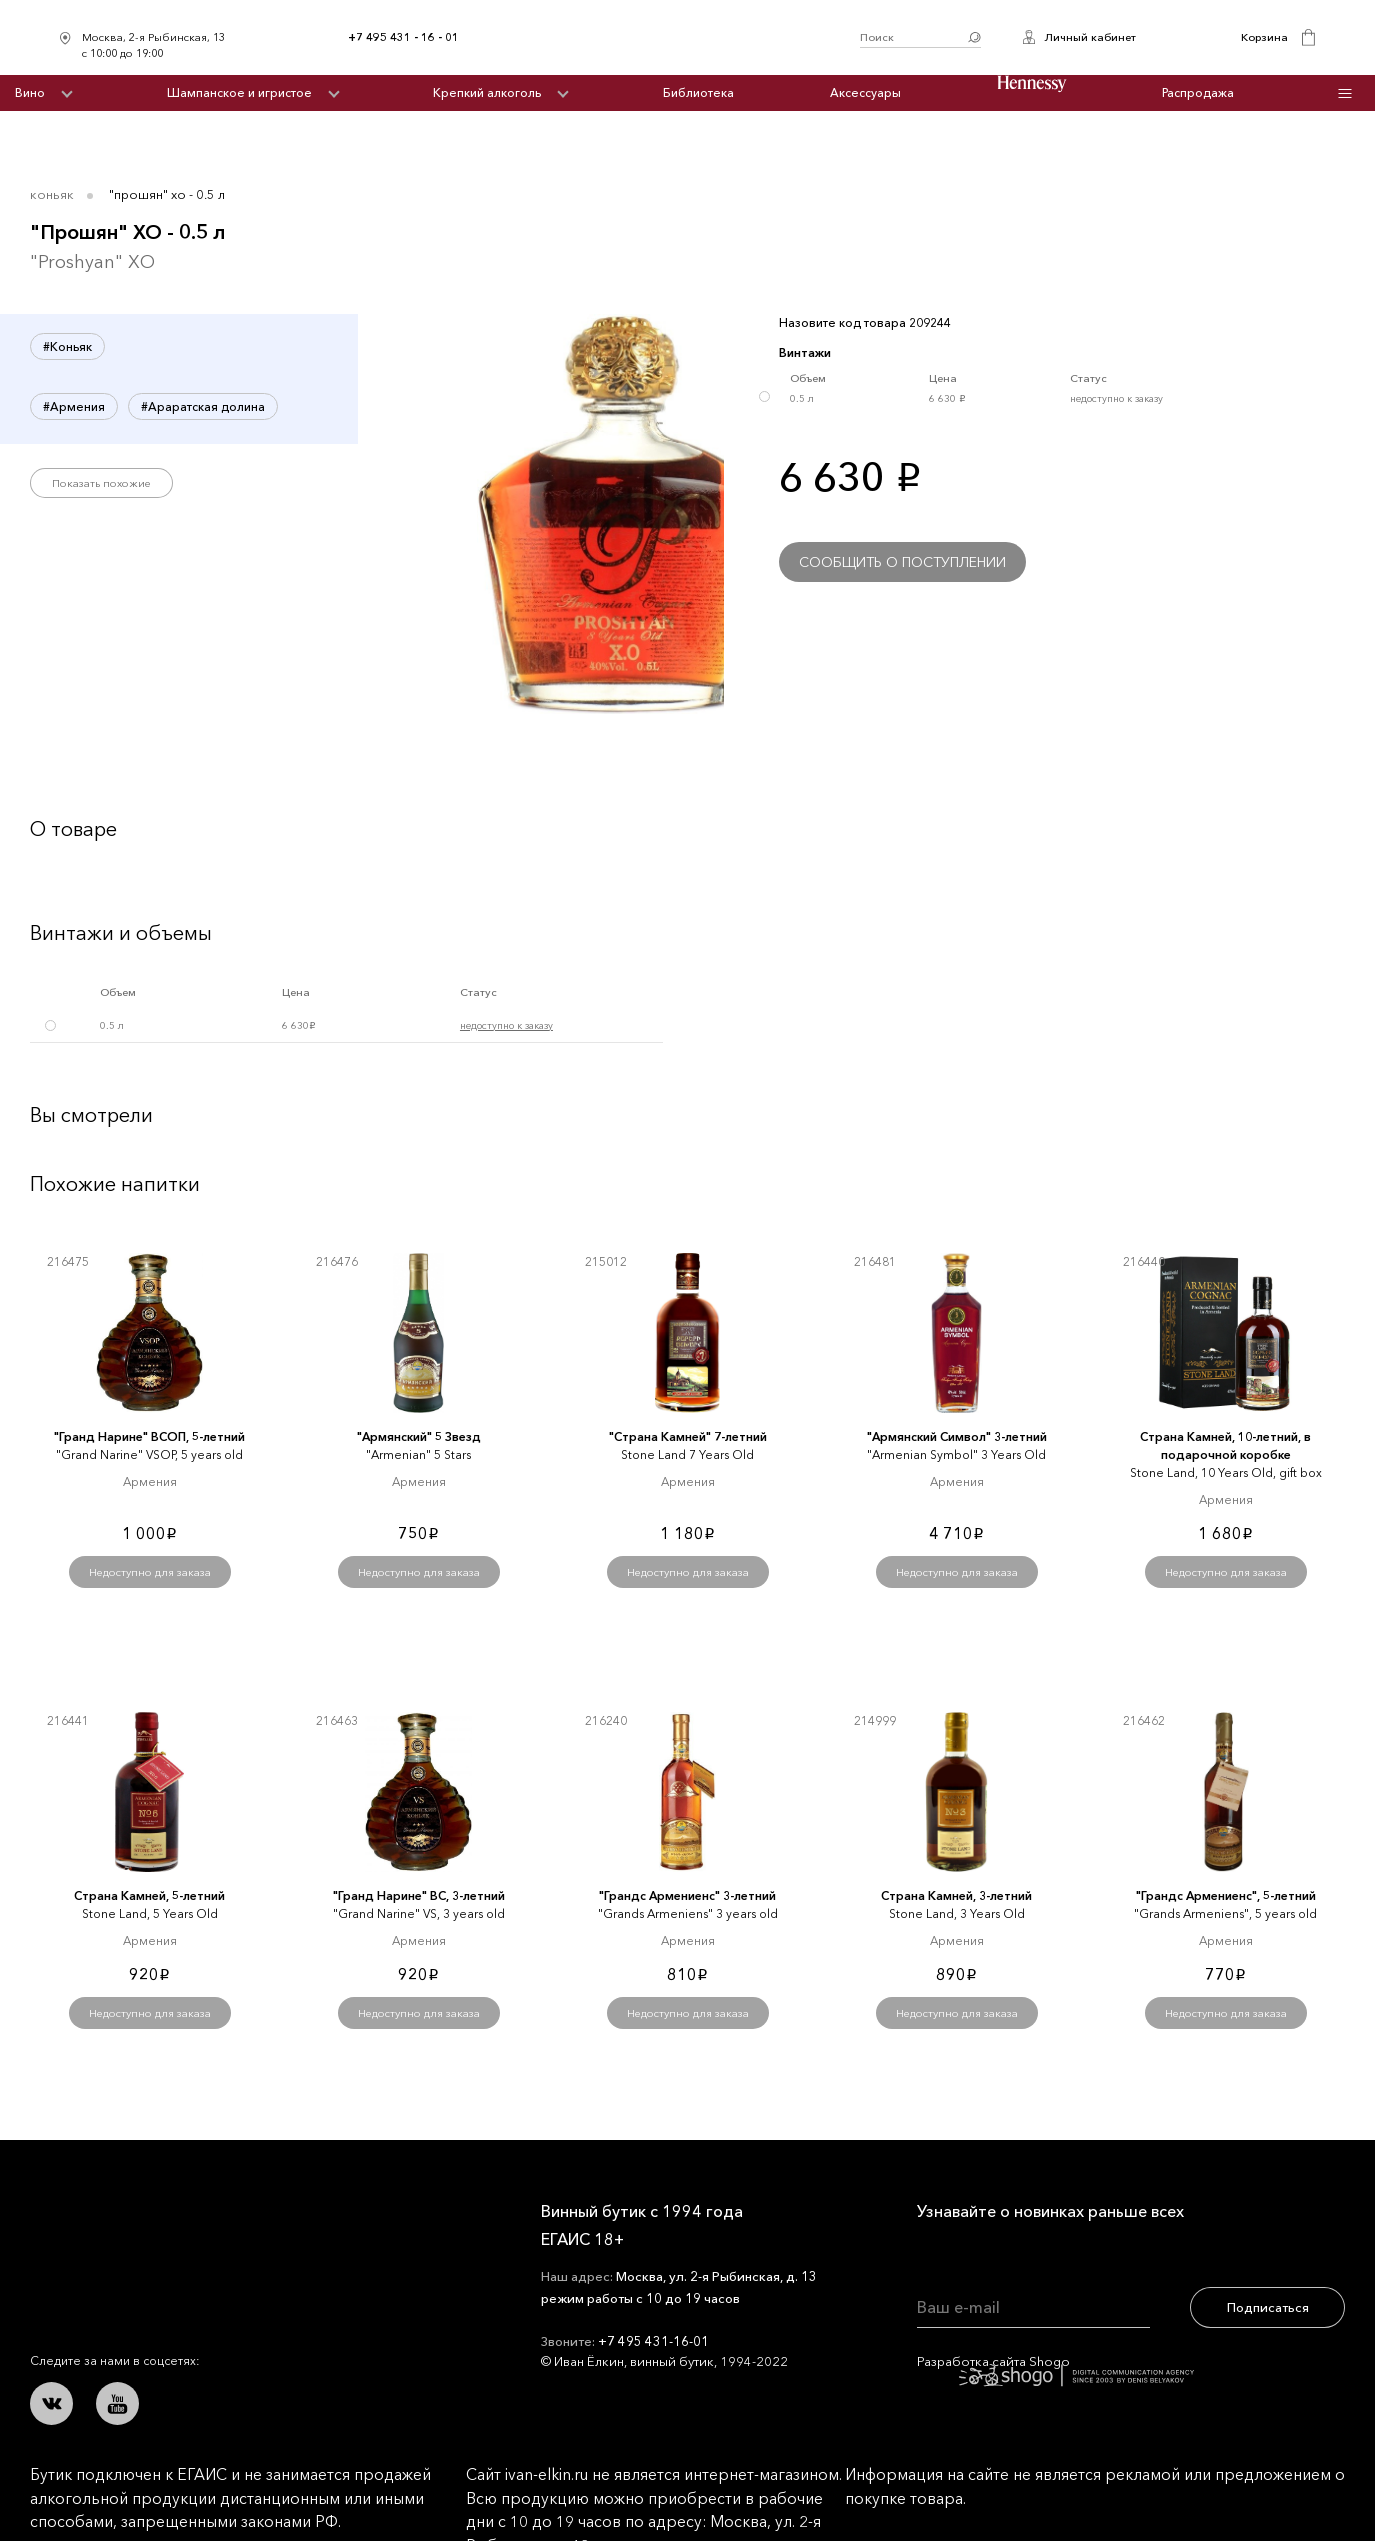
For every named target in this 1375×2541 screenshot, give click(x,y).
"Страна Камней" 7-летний (688, 1436)
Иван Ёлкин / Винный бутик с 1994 (660, 37)
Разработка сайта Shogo (1055, 2369)
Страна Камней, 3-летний (956, 1895)
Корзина (1264, 37)
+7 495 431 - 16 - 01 (403, 37)
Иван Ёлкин (178, 2226)
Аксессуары (865, 92)
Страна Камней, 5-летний (149, 1895)
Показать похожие (101, 483)
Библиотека (698, 92)
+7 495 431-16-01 (653, 2341)
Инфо (1344, 93)
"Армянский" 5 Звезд (419, 1436)
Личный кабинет (1090, 37)
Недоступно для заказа (150, 1572)
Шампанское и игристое (239, 92)
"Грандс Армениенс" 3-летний (687, 1895)
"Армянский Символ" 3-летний (957, 1436)
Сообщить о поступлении (902, 562)
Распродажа (1198, 92)
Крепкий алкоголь (487, 92)
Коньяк (52, 194)
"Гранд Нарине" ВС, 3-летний (419, 1895)
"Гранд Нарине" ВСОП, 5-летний (149, 1436)
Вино (30, 92)
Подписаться (1268, 2307)
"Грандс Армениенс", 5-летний (1226, 1895)
